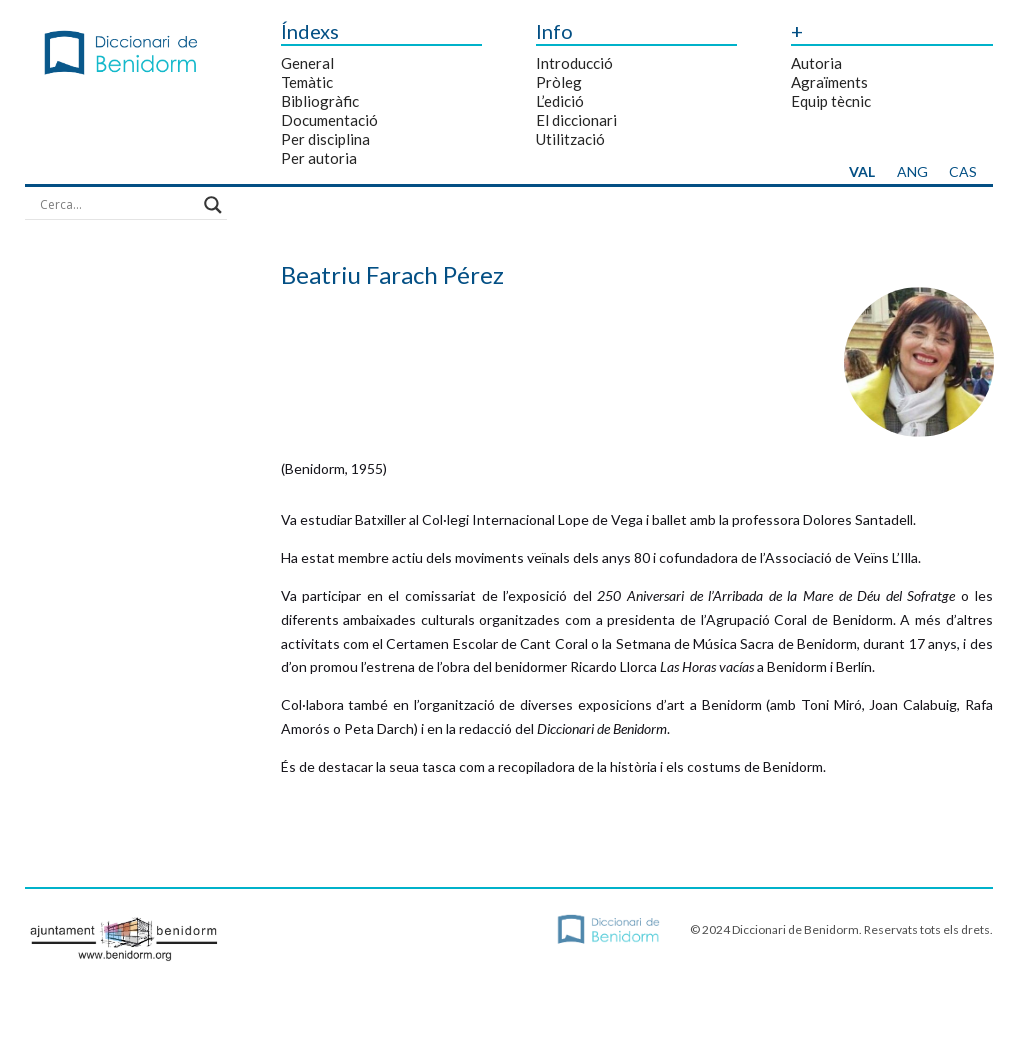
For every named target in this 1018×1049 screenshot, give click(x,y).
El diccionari (576, 120)
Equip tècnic (831, 101)
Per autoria (319, 158)
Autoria (816, 63)
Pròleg (559, 82)
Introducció (574, 63)
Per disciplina (325, 139)
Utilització (570, 139)
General (307, 63)
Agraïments (829, 82)
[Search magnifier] (213, 205)
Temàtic (307, 82)
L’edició (560, 101)
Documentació (329, 120)
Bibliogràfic (320, 101)
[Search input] (117, 205)
